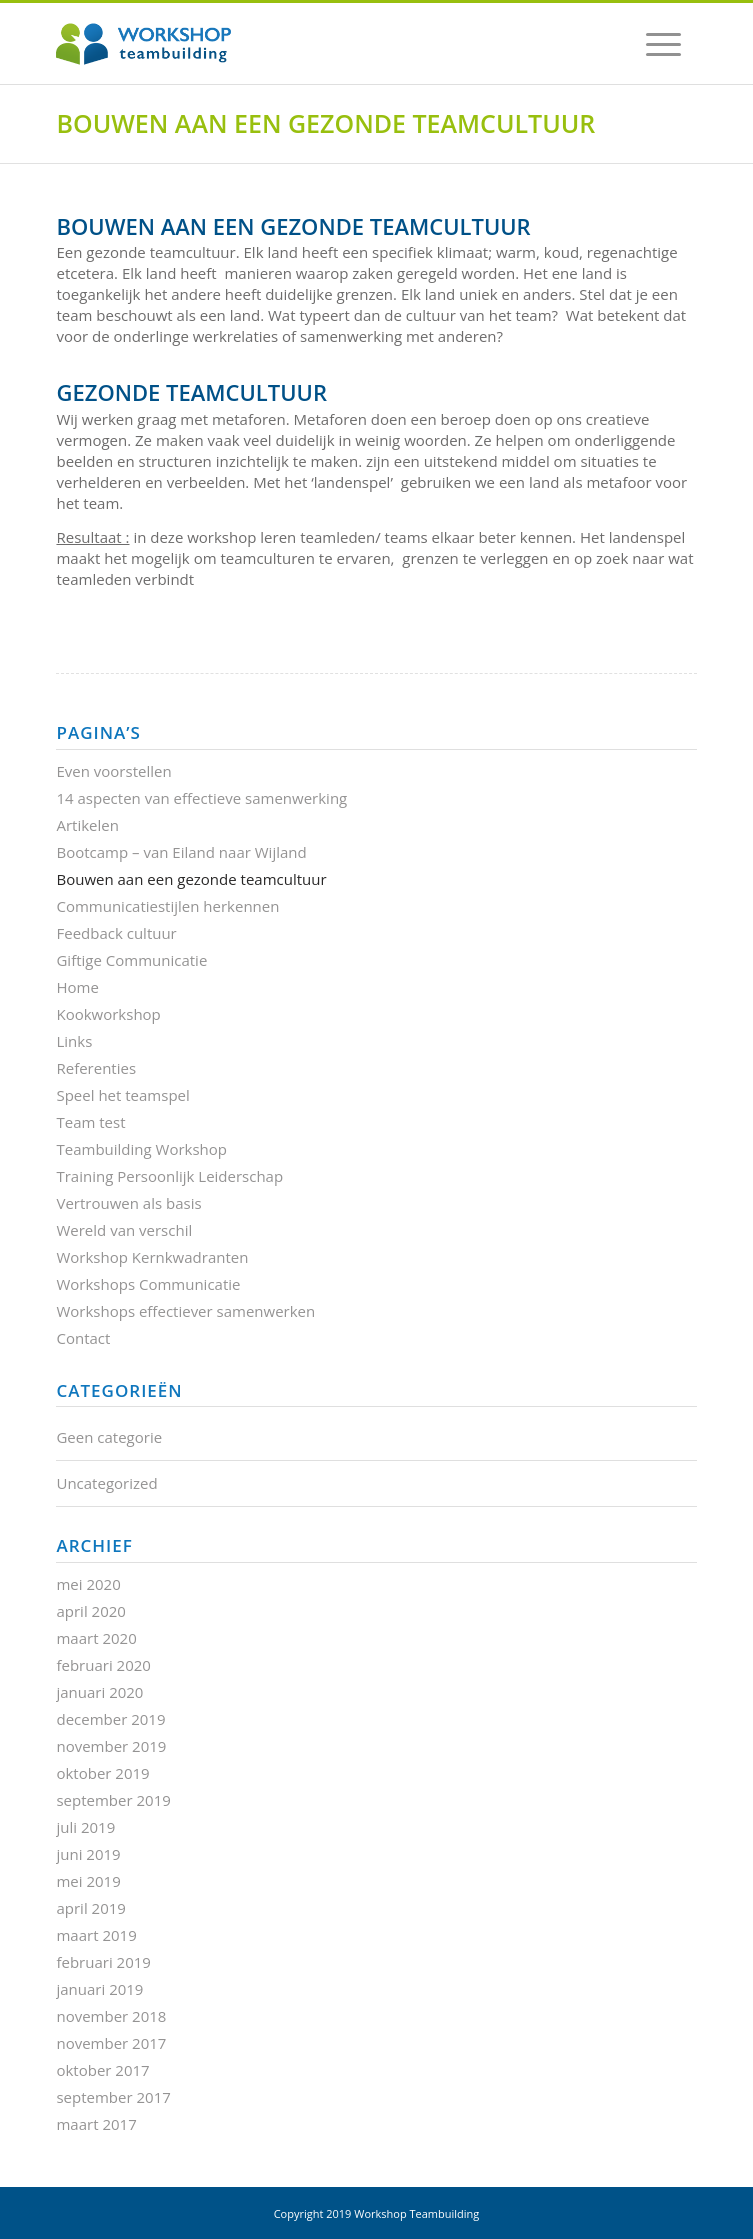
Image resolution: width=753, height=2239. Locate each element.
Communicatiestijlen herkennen (167, 906)
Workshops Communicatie (148, 1284)
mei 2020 (88, 1584)
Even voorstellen (113, 771)
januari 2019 (99, 1989)
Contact (83, 1338)
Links (74, 1041)
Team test (90, 1122)
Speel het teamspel (122, 1095)
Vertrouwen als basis (128, 1203)
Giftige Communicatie (131, 960)
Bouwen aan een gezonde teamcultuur (325, 123)
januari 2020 (99, 1692)
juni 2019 (88, 1854)
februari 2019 (103, 1962)
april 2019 (90, 1908)
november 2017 (111, 2043)
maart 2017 (96, 2124)
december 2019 (110, 1719)
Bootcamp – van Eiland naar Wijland (181, 852)
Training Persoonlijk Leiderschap (169, 1176)
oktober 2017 (102, 2070)
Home (77, 987)
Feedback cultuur (116, 933)
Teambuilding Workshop (141, 1149)
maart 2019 (96, 1935)
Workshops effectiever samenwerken (185, 1311)
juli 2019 (85, 1827)
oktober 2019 (102, 1773)
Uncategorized (106, 1483)
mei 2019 (88, 1881)
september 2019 (113, 1800)
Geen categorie (109, 1437)
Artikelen (87, 825)
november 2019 (111, 1746)
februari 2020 (103, 1665)
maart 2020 (96, 1638)
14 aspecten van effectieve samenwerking (201, 798)
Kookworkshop (108, 1014)
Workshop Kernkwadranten (152, 1257)
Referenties (96, 1068)
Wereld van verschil (124, 1230)
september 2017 (113, 2097)
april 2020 (90, 1611)
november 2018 (111, 2016)
